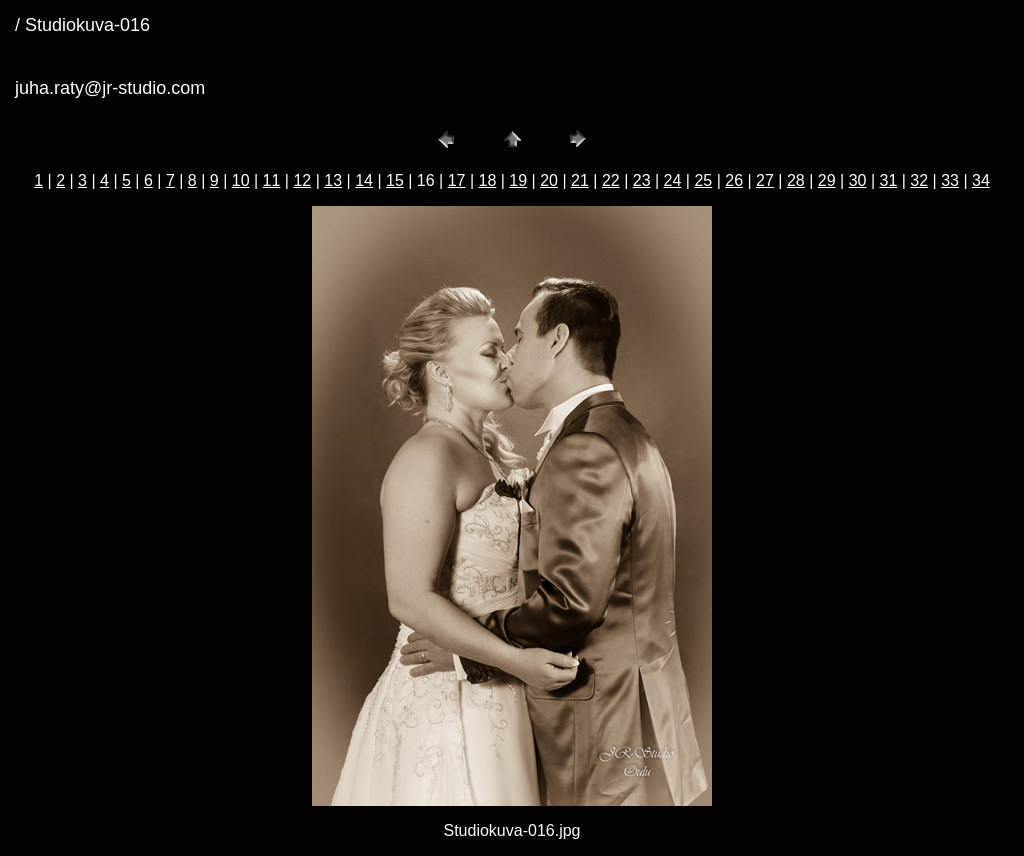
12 (302, 180)
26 (734, 180)
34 (981, 180)
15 (395, 180)
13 (333, 180)
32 (919, 180)
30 (858, 180)
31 (888, 180)
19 (518, 180)
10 (241, 180)
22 (611, 180)
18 (488, 180)
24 (673, 180)
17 (457, 180)
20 (549, 180)
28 (796, 180)
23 (642, 180)
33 (950, 180)
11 (272, 180)
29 (827, 180)
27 (765, 180)
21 (580, 180)
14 (364, 180)
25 (703, 180)
